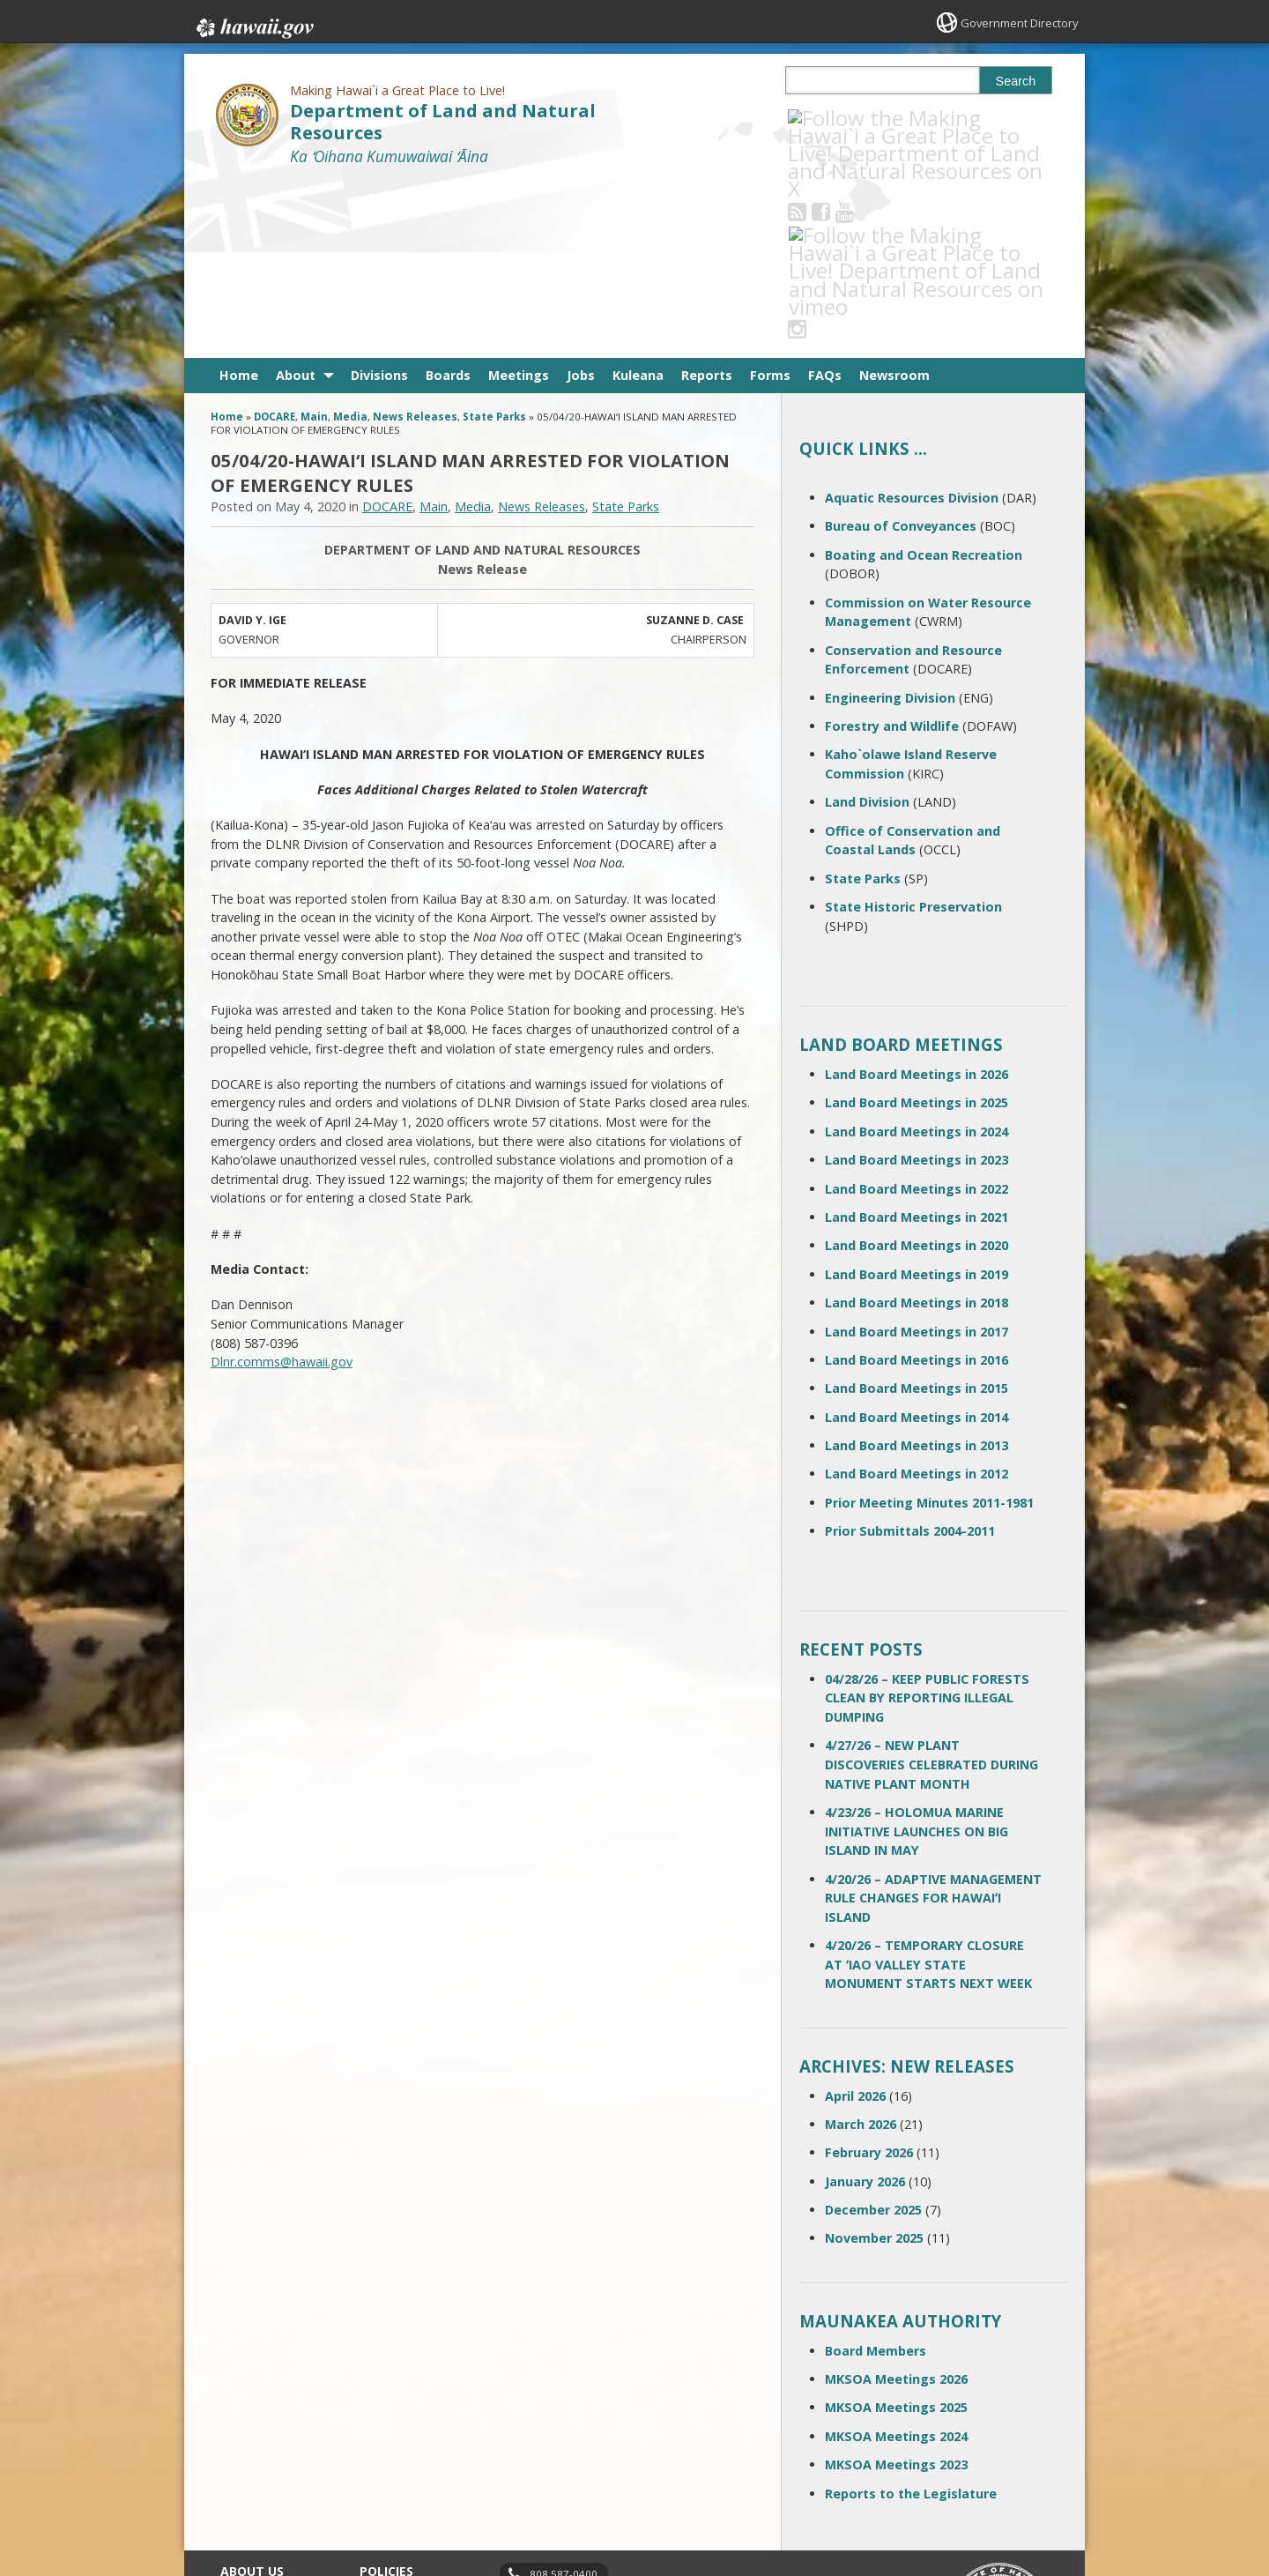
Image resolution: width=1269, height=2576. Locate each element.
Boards (448, 198)
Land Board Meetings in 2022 (916, 1011)
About (295, 198)
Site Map (243, 2458)
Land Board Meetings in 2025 (916, 926)
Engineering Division (890, 520)
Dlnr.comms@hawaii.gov (281, 1185)
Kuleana (638, 198)
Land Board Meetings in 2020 (916, 1069)
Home (238, 198)
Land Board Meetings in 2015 (916, 1211)
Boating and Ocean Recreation (923, 377)
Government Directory (1014, 22)
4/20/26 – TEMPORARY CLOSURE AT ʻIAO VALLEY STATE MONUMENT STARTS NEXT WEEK (928, 1788)
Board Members (875, 2173)
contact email (557, 2428)
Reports (706, 198)
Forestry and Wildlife (892, 549)
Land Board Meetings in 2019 (916, 1097)
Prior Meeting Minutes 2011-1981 (929, 1326)
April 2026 (855, 1918)
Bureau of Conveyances (900, 349)
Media (350, 240)
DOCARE (274, 240)
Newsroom (894, 198)
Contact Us (248, 2423)
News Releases (415, 240)
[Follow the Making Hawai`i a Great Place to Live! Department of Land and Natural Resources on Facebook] (844, 117)
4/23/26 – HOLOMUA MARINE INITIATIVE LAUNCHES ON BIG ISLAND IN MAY (916, 1654)
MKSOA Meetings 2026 (896, 2202)
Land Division (867, 625)
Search (1016, 81)
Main (314, 240)
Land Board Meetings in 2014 (916, 1240)
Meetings (518, 198)
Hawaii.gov (253, 24)
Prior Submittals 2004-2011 (910, 1354)
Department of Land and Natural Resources (443, 122)
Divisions (379, 198)
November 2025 (874, 2061)
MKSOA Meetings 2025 (896, 2230)
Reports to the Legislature (911, 2316)
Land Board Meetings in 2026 (916, 898)
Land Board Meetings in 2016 (916, 1183)
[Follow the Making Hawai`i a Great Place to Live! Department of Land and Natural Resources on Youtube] (868, 117)
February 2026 (869, 1976)
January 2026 (865, 2004)
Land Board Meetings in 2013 (916, 1269)
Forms (770, 198)
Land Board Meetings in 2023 (916, 983)
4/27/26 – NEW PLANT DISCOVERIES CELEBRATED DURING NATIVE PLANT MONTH (931, 1587)
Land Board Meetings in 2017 (916, 1154)
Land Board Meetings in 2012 (916, 1297)
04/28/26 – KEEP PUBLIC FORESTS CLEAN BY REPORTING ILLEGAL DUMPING (927, 1521)
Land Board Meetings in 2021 (916, 1040)
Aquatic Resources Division (911, 321)
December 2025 (873, 2033)
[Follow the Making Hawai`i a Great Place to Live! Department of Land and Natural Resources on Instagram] (916, 117)
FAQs (825, 198)
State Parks (494, 240)
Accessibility (391, 2458)
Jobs (581, 198)
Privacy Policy (394, 2492)
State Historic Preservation (913, 730)
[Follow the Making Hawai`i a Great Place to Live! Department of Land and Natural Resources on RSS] (821, 117)
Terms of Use (395, 2423)
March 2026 (860, 1947)
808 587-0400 (563, 2397)
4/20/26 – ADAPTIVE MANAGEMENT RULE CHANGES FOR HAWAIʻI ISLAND (933, 1721)
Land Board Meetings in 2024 (916, 955)
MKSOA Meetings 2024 (896, 2260)
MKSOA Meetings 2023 (896, 2288)
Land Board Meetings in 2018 (916, 1126)
